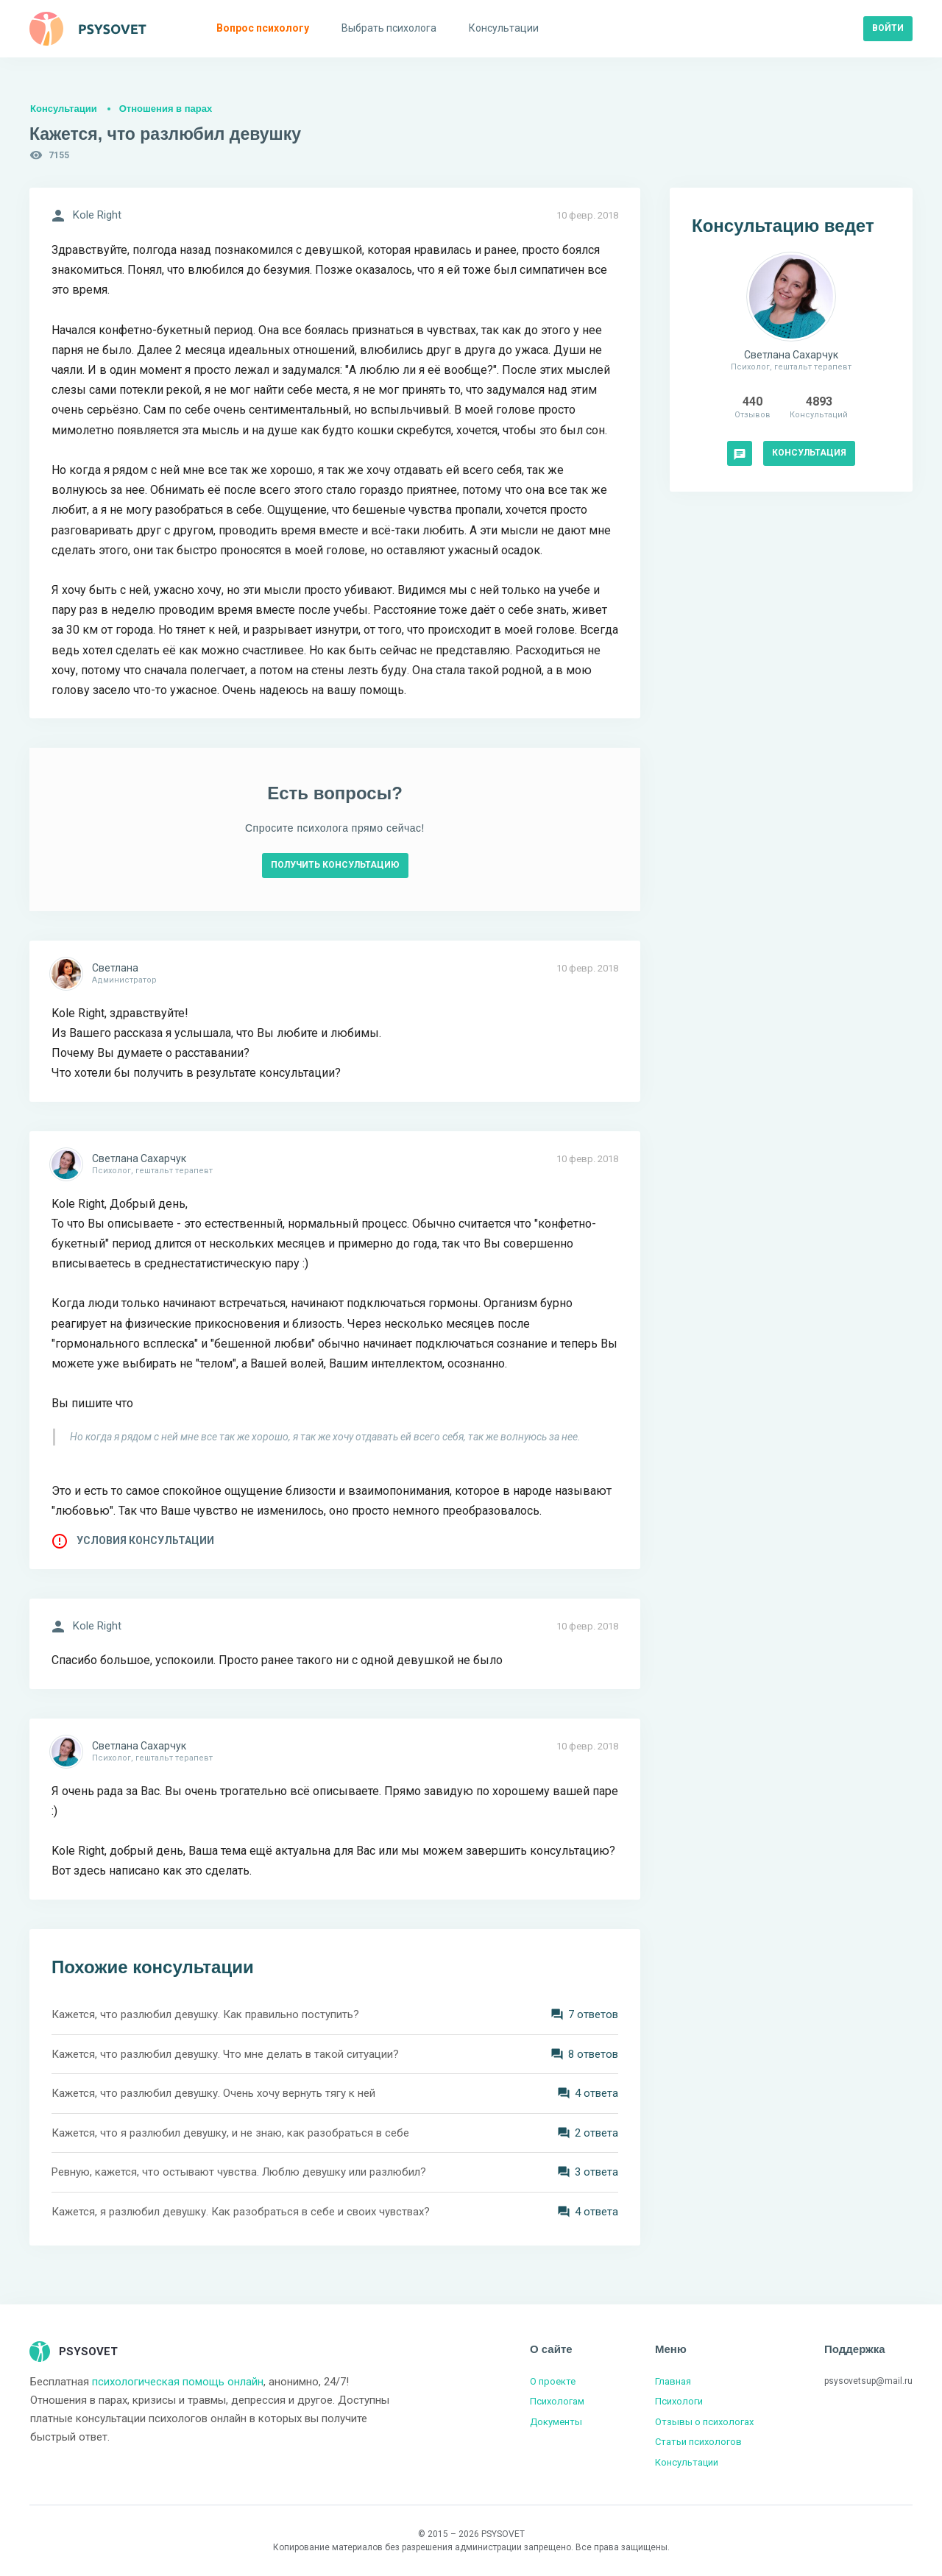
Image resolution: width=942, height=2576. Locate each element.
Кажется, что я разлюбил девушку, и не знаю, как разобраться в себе (230, 2133)
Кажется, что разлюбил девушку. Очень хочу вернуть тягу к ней (213, 2093)
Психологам (557, 2401)
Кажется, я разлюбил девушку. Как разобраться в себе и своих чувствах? (241, 2211)
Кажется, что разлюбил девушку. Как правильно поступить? (205, 2014)
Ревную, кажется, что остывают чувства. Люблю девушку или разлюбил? (239, 2172)
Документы (556, 2421)
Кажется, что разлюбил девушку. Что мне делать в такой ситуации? (225, 2054)
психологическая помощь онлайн (177, 2381)
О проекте (553, 2381)
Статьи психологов (698, 2441)
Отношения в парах (165, 108)
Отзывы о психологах (704, 2421)
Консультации (63, 108)
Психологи (679, 2401)
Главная (673, 2381)
